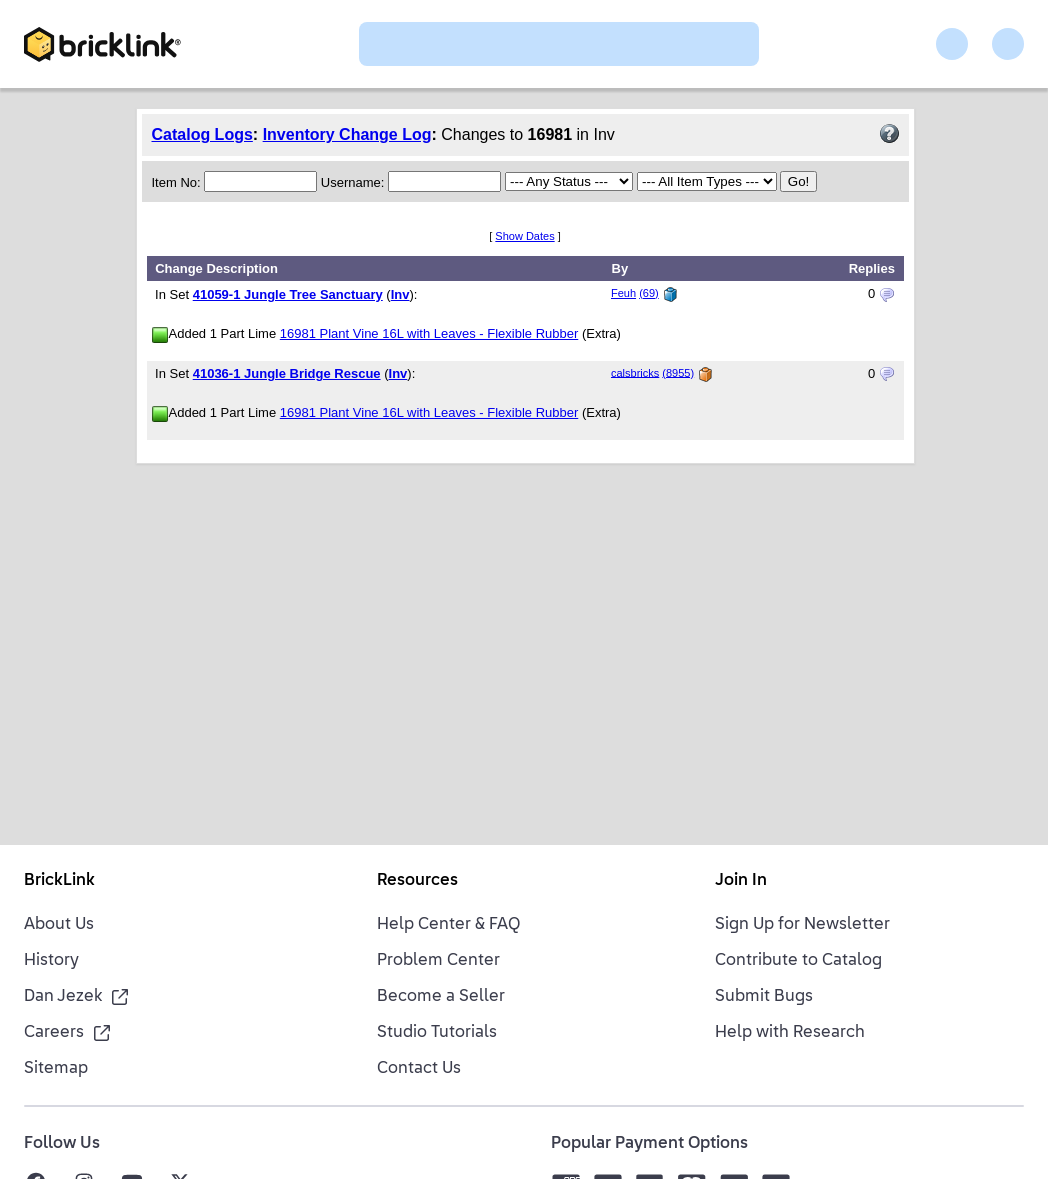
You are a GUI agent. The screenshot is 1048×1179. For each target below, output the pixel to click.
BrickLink (59, 881)
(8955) (678, 372)
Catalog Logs (202, 134)
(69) (649, 293)
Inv (400, 294)
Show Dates (524, 236)
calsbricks (635, 372)
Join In (741, 881)
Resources (417, 881)
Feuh (623, 293)
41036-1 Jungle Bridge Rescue (287, 373)
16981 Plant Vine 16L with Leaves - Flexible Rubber (429, 333)
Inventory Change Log (347, 134)
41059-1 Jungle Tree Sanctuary (288, 294)
